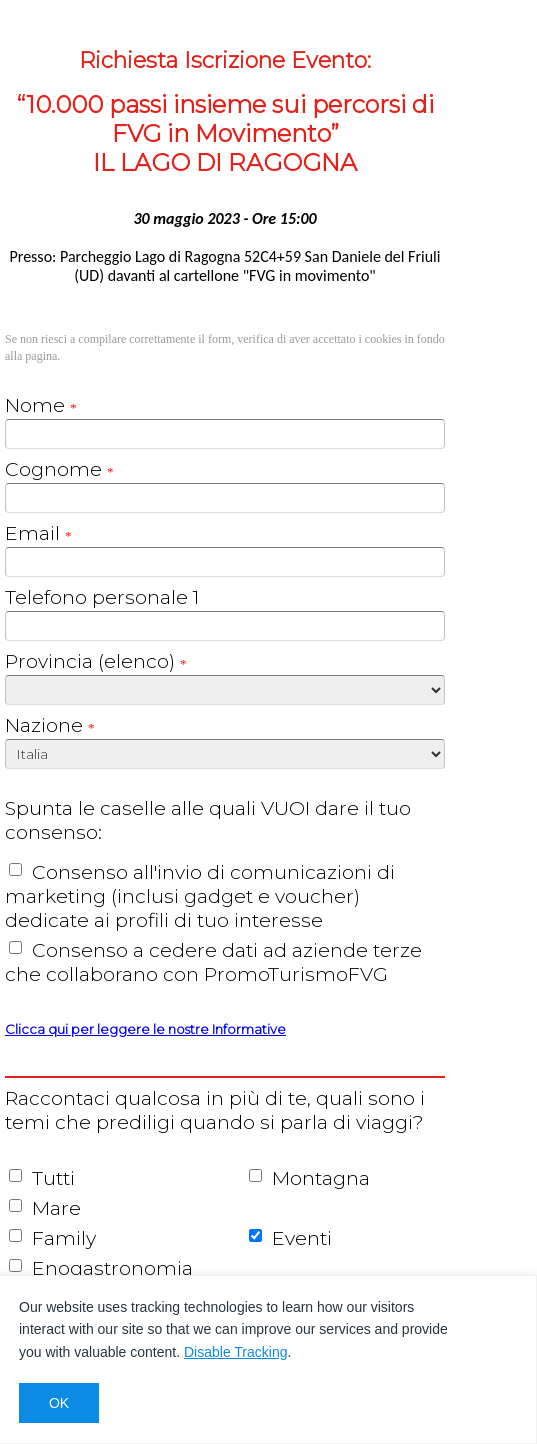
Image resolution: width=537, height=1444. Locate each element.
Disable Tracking (236, 1352)
